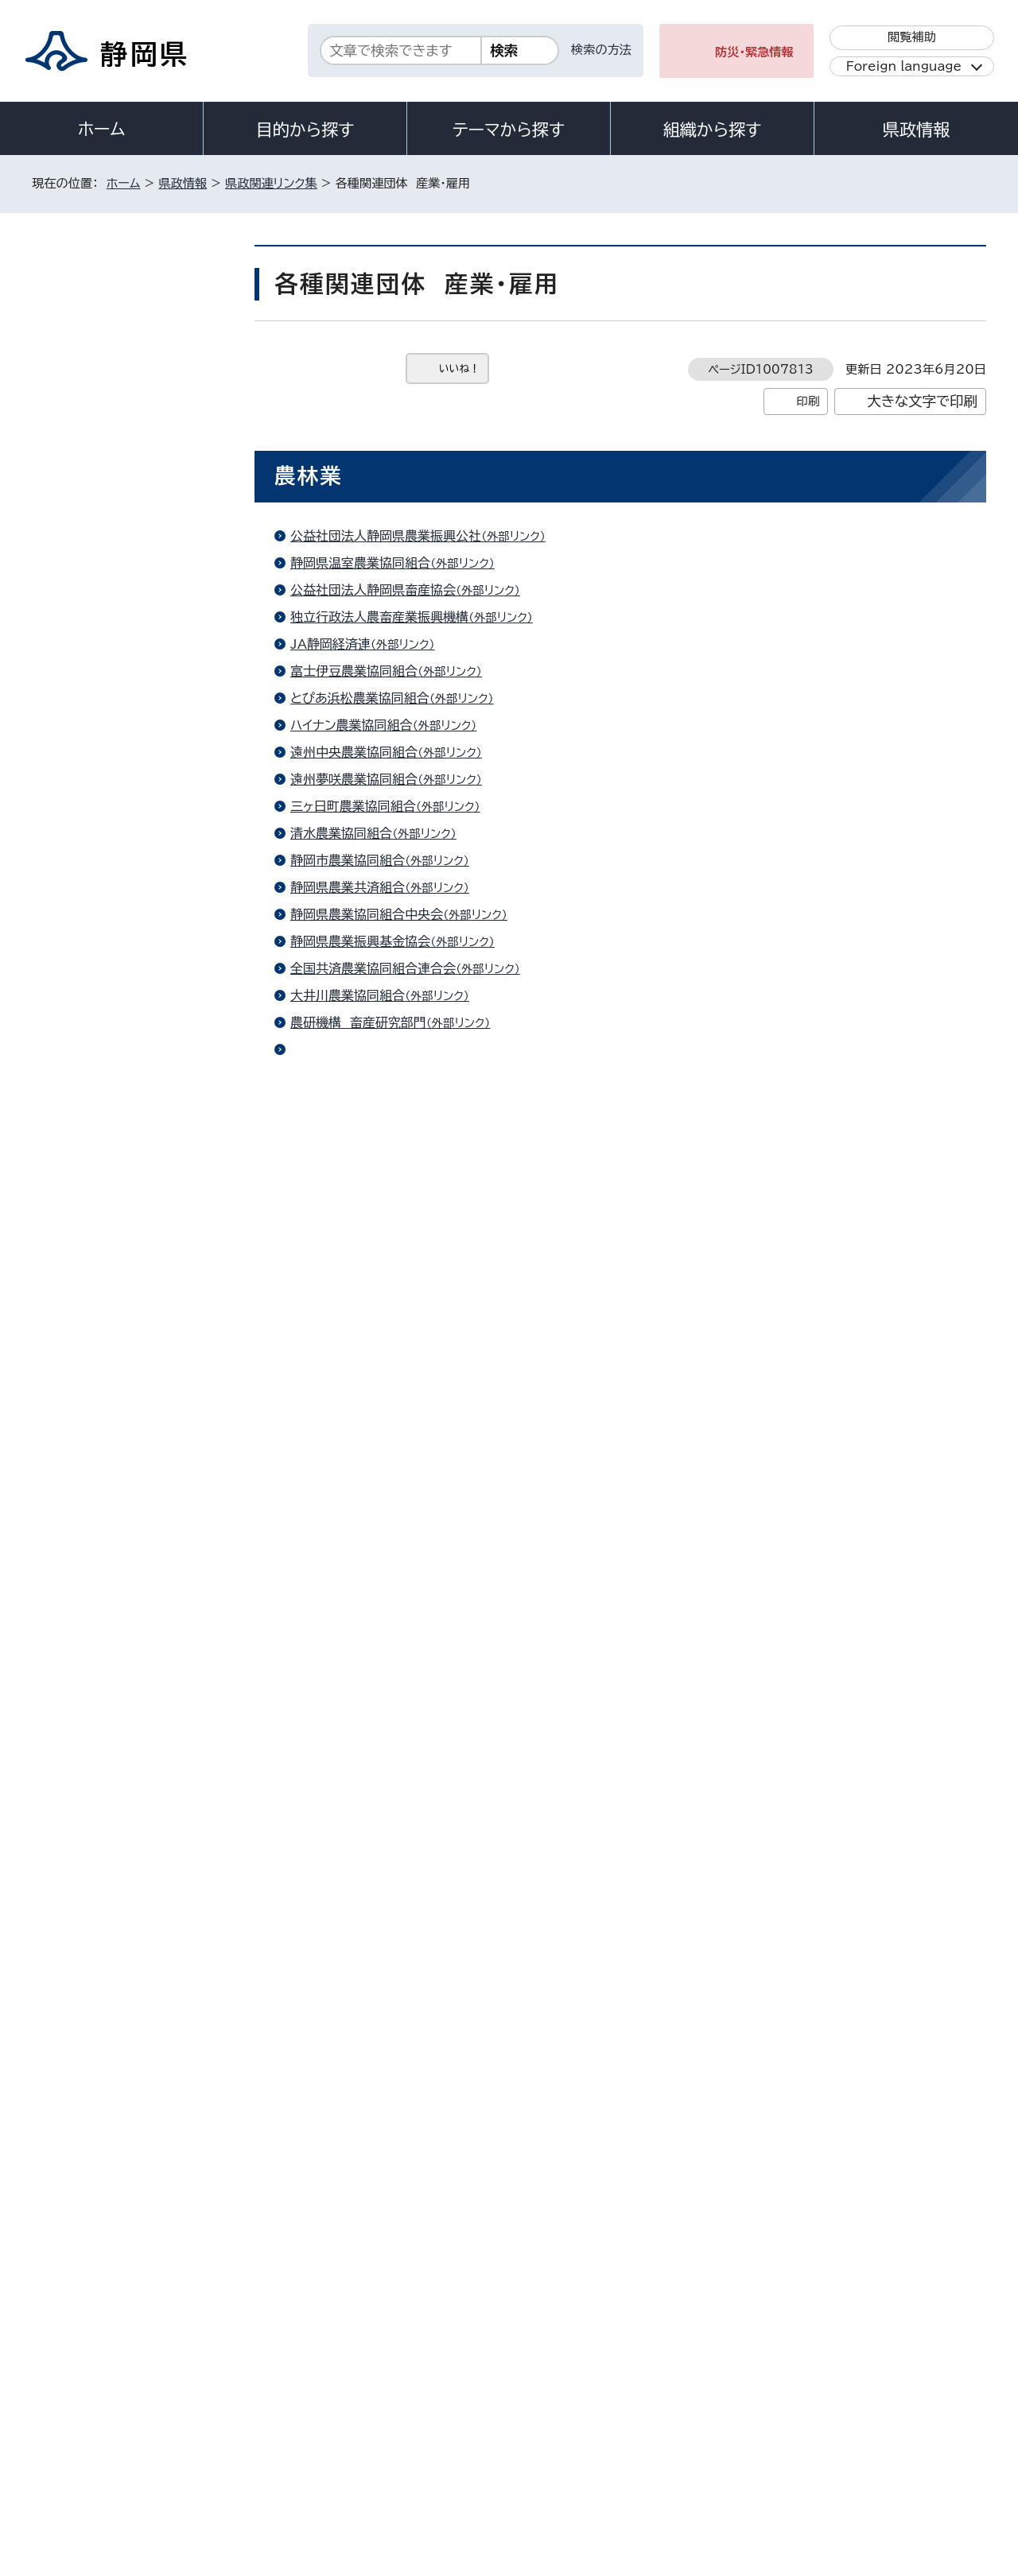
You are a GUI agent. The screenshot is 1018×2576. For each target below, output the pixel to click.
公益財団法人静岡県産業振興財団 (424, 1848)
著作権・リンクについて (106, 2440)
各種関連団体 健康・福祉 (125, 953)
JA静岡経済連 (369, 644)
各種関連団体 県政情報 (122, 993)
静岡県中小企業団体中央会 (405, 1875)
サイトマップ (911, 2440)
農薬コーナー (365, 1076)
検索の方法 (601, 50)
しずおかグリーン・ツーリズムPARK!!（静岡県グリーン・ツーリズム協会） (526, 1703)
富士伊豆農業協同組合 (392, 671)
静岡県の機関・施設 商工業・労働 (138, 497)
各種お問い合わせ (774, 2342)
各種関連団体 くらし (115, 1073)
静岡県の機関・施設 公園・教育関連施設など (138, 609)
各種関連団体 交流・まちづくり (139, 833)
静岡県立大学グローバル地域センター (434, 1994)
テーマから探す (509, 129)
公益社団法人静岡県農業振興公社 (424, 536)
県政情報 (916, 129)
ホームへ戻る (951, 2126)
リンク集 (800, 2440)
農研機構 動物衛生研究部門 (410, 1049)
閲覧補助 (912, 37)
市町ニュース (97, 792)
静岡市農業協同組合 (386, 860)
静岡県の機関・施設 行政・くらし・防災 (137, 362)
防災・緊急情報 (754, 52)
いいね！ (459, 368)
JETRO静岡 (364, 1585)
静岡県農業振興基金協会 (399, 941)
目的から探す (305, 129)
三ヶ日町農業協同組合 (392, 806)
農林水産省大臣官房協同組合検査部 (431, 1149)
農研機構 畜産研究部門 (397, 1022)
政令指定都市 (99, 913)
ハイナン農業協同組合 (390, 725)
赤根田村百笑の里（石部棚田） (412, 1412)
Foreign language (904, 66)
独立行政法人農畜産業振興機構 (418, 617)
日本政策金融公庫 (380, 1122)
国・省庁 (85, 657)
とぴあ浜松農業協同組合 (398, 698)
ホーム (102, 129)
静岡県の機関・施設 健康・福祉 (138, 450)
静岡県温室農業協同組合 (399, 563)
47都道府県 (96, 697)
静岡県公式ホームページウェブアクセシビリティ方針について (561, 2440)
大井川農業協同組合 (386, 995)
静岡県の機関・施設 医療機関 (136, 410)
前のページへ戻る (830, 2126)
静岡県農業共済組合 (386, 887)
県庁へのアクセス (915, 2342)
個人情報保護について (284, 2440)
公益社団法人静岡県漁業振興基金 (424, 1268)
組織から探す (712, 129)
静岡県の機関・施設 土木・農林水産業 (138, 553)
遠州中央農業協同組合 (392, 752)
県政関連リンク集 (271, 183)
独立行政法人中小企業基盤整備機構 (431, 1821)
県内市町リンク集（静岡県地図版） (135, 745)
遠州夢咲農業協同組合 (392, 779)
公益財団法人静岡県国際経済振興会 (431, 1558)
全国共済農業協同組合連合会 (412, 968)
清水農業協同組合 (380, 833)
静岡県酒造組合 (373, 1531)
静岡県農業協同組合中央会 (405, 914)
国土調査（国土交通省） (392, 1385)
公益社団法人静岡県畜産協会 (412, 590)
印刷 (807, 401)
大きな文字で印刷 (922, 401)
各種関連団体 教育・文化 (125, 872)
